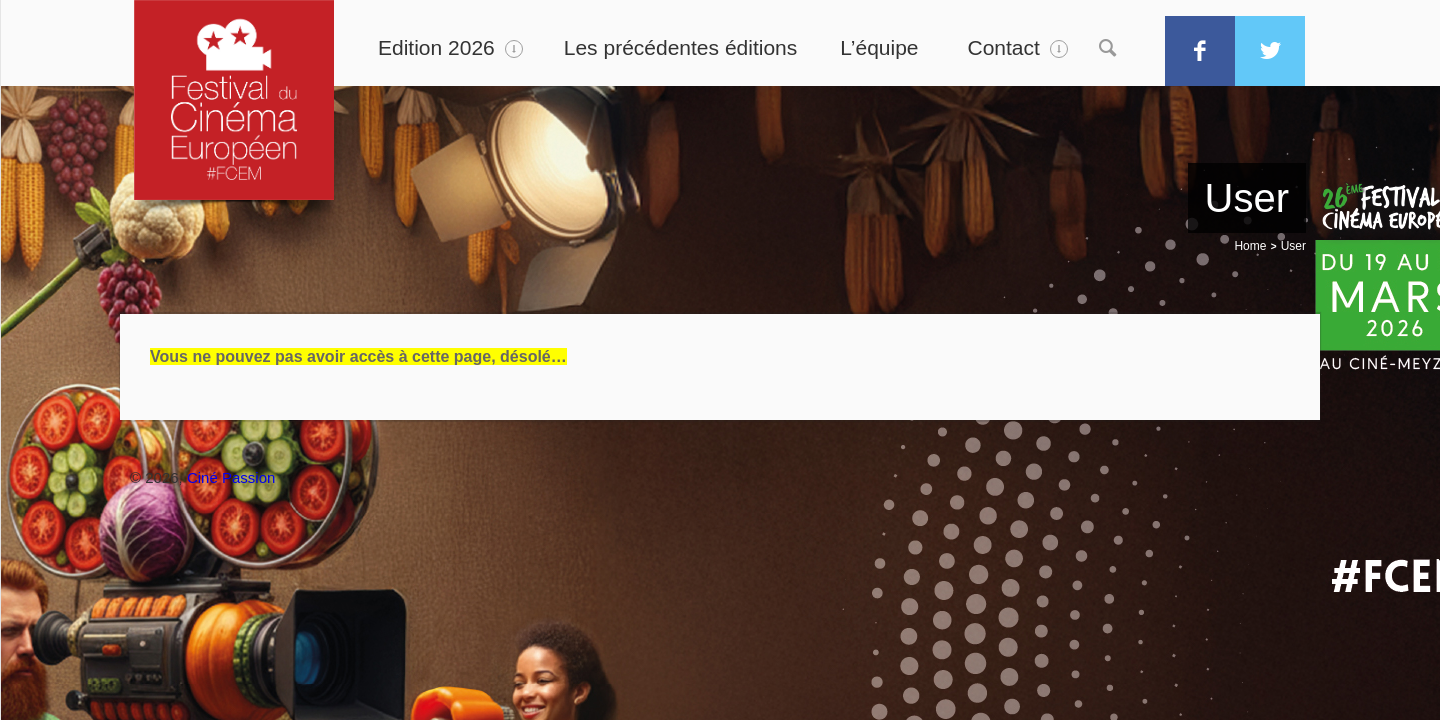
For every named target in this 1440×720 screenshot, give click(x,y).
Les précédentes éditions (681, 47)
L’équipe (879, 47)
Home (1250, 246)
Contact (1004, 47)
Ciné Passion (231, 477)
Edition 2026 (436, 47)
